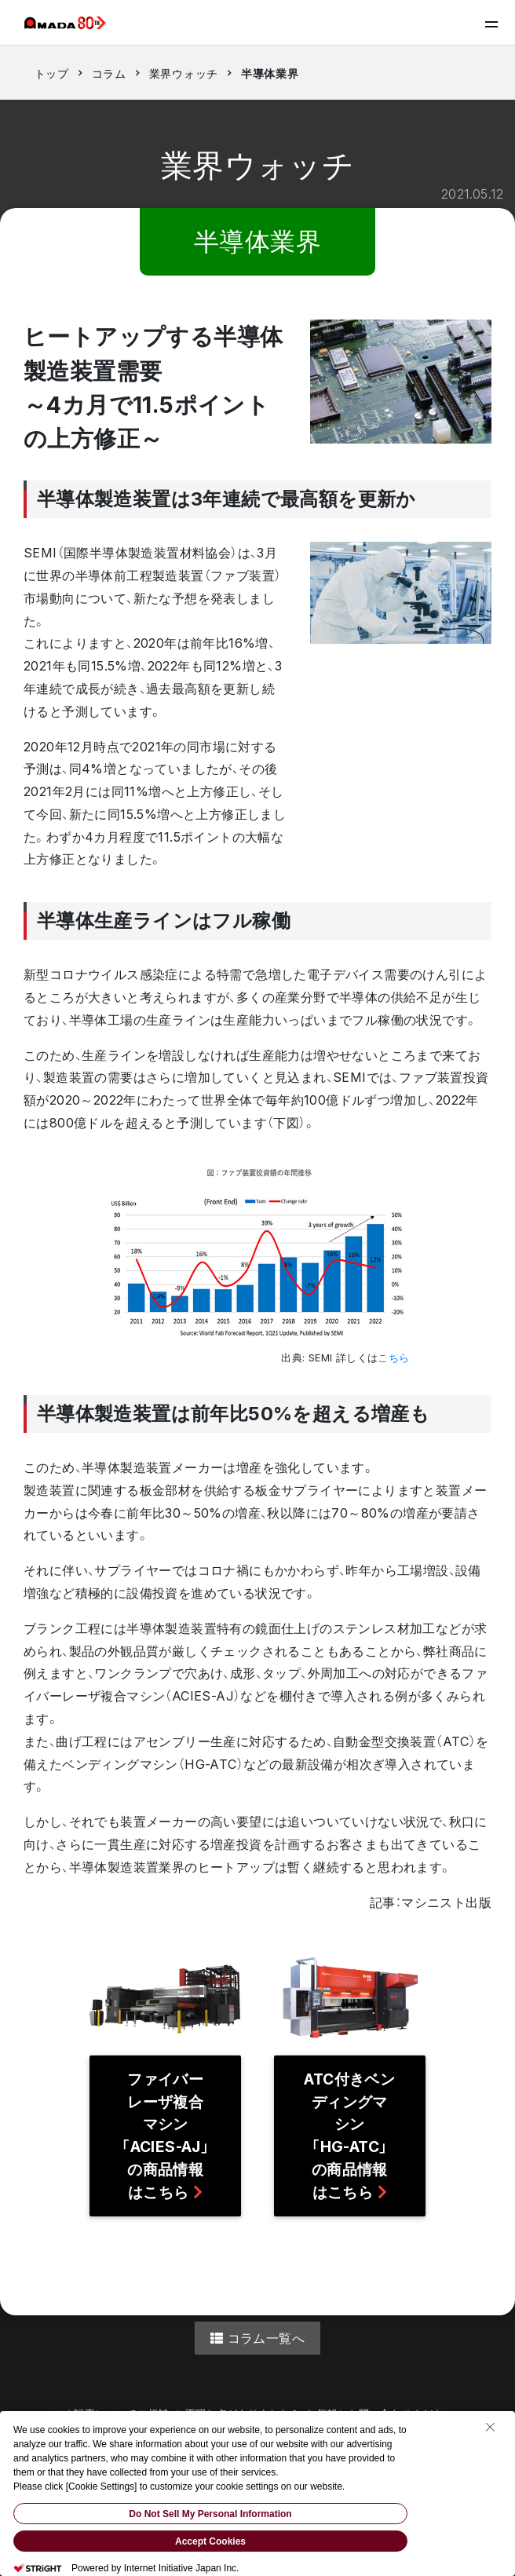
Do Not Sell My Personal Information (210, 2513)
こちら (393, 1358)
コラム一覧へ (257, 2338)
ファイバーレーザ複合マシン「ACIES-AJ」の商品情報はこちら (165, 2135)
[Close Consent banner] (490, 2427)
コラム (109, 73)
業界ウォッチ (183, 73)
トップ (52, 73)
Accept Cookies (210, 2541)
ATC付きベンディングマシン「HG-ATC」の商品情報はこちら (349, 2135)
